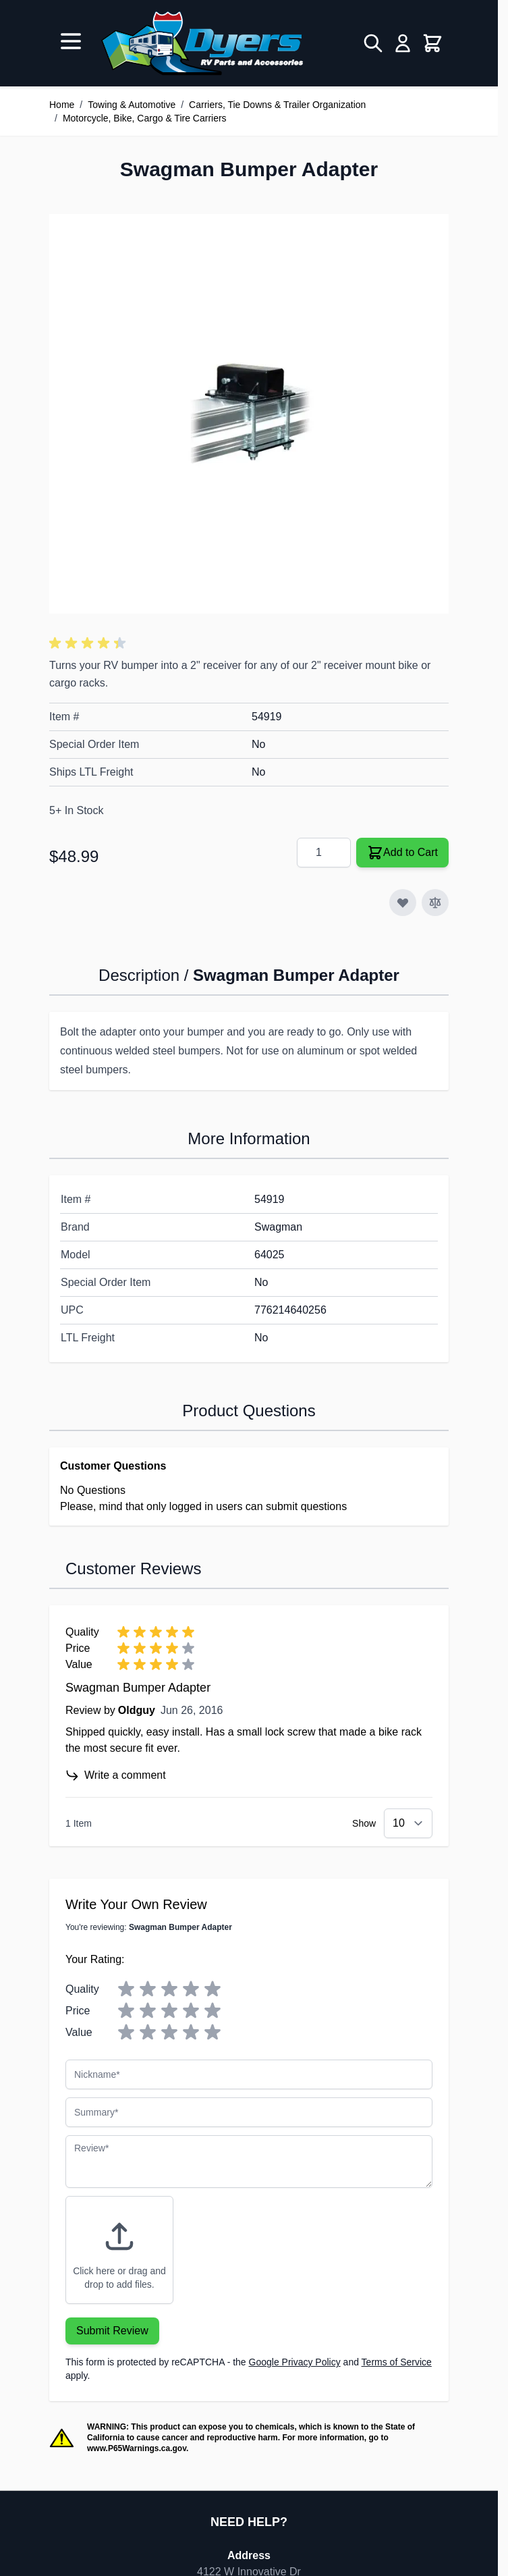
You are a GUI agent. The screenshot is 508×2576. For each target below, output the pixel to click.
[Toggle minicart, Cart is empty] (432, 43)
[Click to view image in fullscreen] (249, 414)
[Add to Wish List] (402, 902)
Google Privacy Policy (295, 2362)
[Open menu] (70, 41)
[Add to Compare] (435, 902)
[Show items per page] (408, 1823)
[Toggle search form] (373, 43)
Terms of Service (397, 2362)
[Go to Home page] (202, 43)
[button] (89, 643)
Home (61, 104)
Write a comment (115, 1775)
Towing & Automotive (131, 104)
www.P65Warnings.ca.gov (136, 2448)
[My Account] (403, 43)
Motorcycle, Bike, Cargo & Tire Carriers (145, 118)
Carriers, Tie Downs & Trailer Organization (277, 104)
